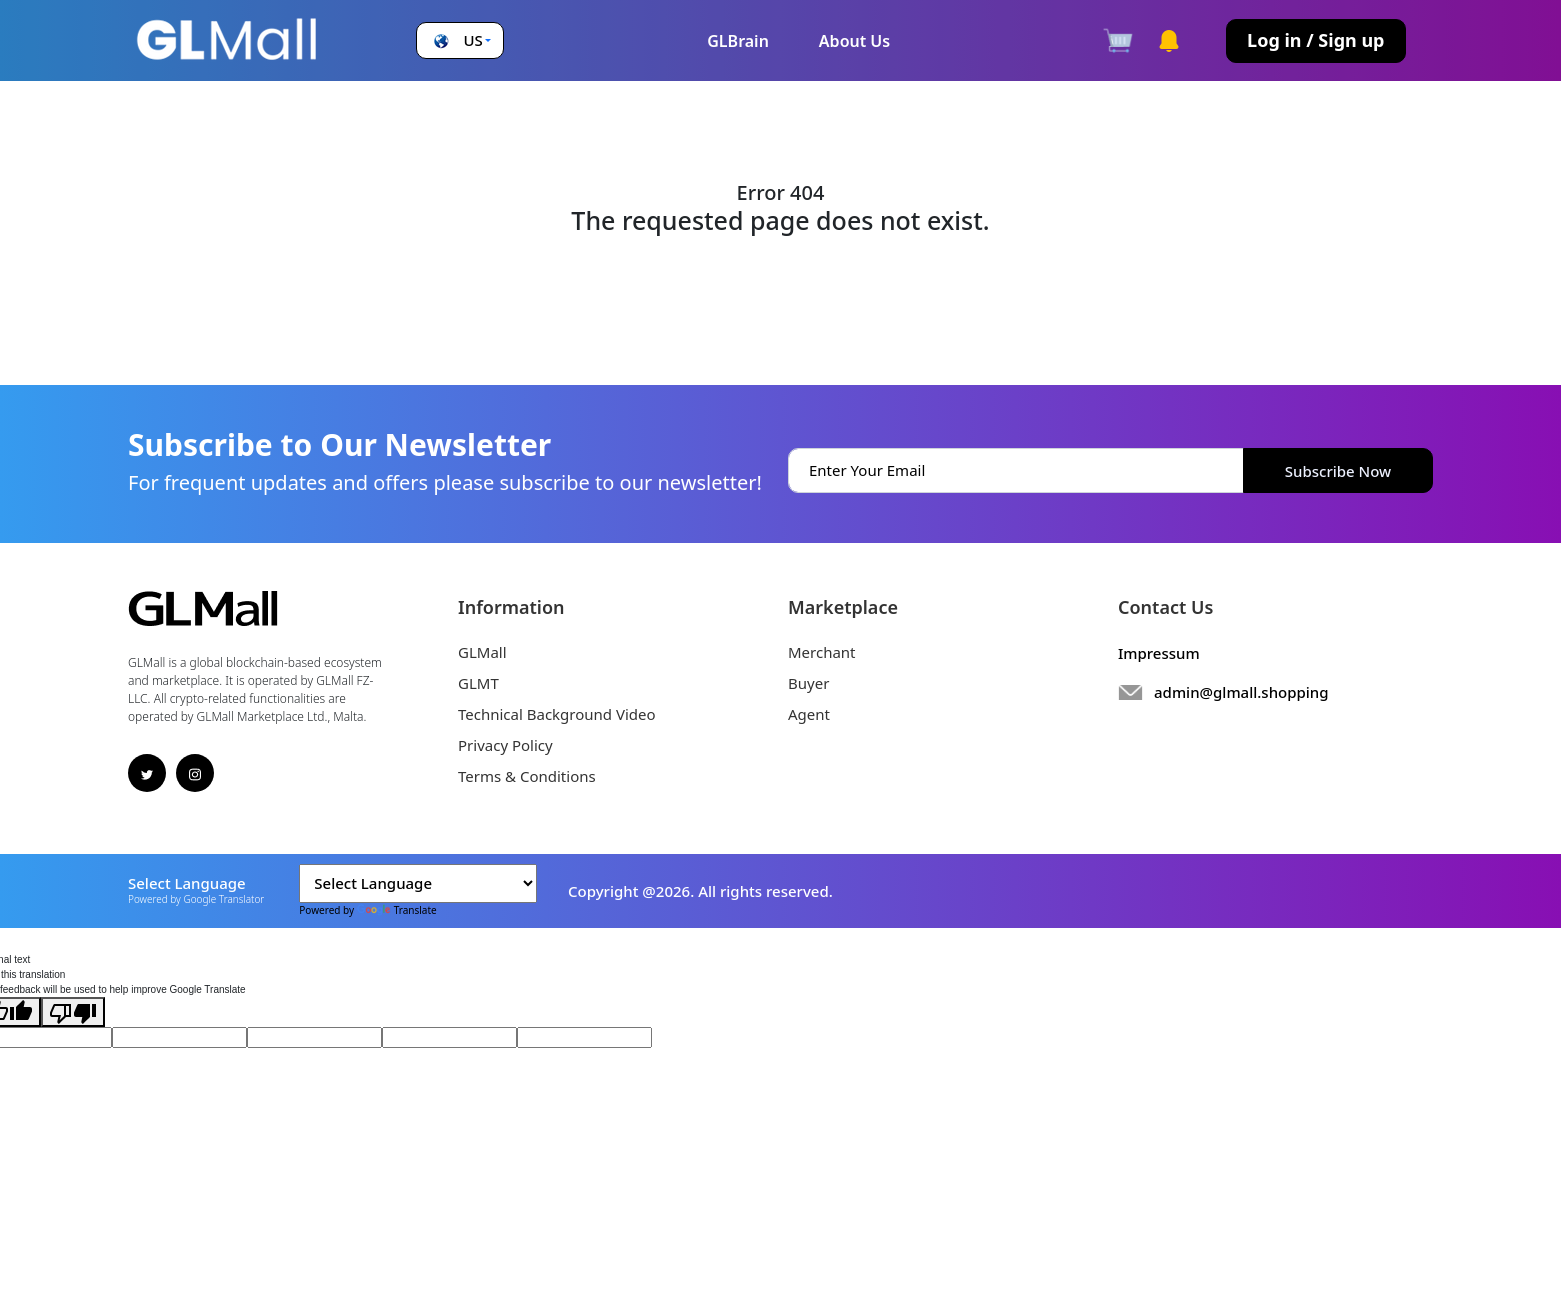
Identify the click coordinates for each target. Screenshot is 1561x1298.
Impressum (1159, 653)
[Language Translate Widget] (418, 883)
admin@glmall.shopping (1241, 692)
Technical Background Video (557, 714)
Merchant (822, 652)
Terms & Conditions (527, 776)
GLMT (478, 683)
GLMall (482, 652)
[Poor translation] (73, 1012)
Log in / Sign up (1315, 40)
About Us (854, 41)
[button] (460, 40)
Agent (809, 714)
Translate (397, 910)
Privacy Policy (505, 745)
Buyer (808, 683)
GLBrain (738, 41)
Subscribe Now (1338, 471)
